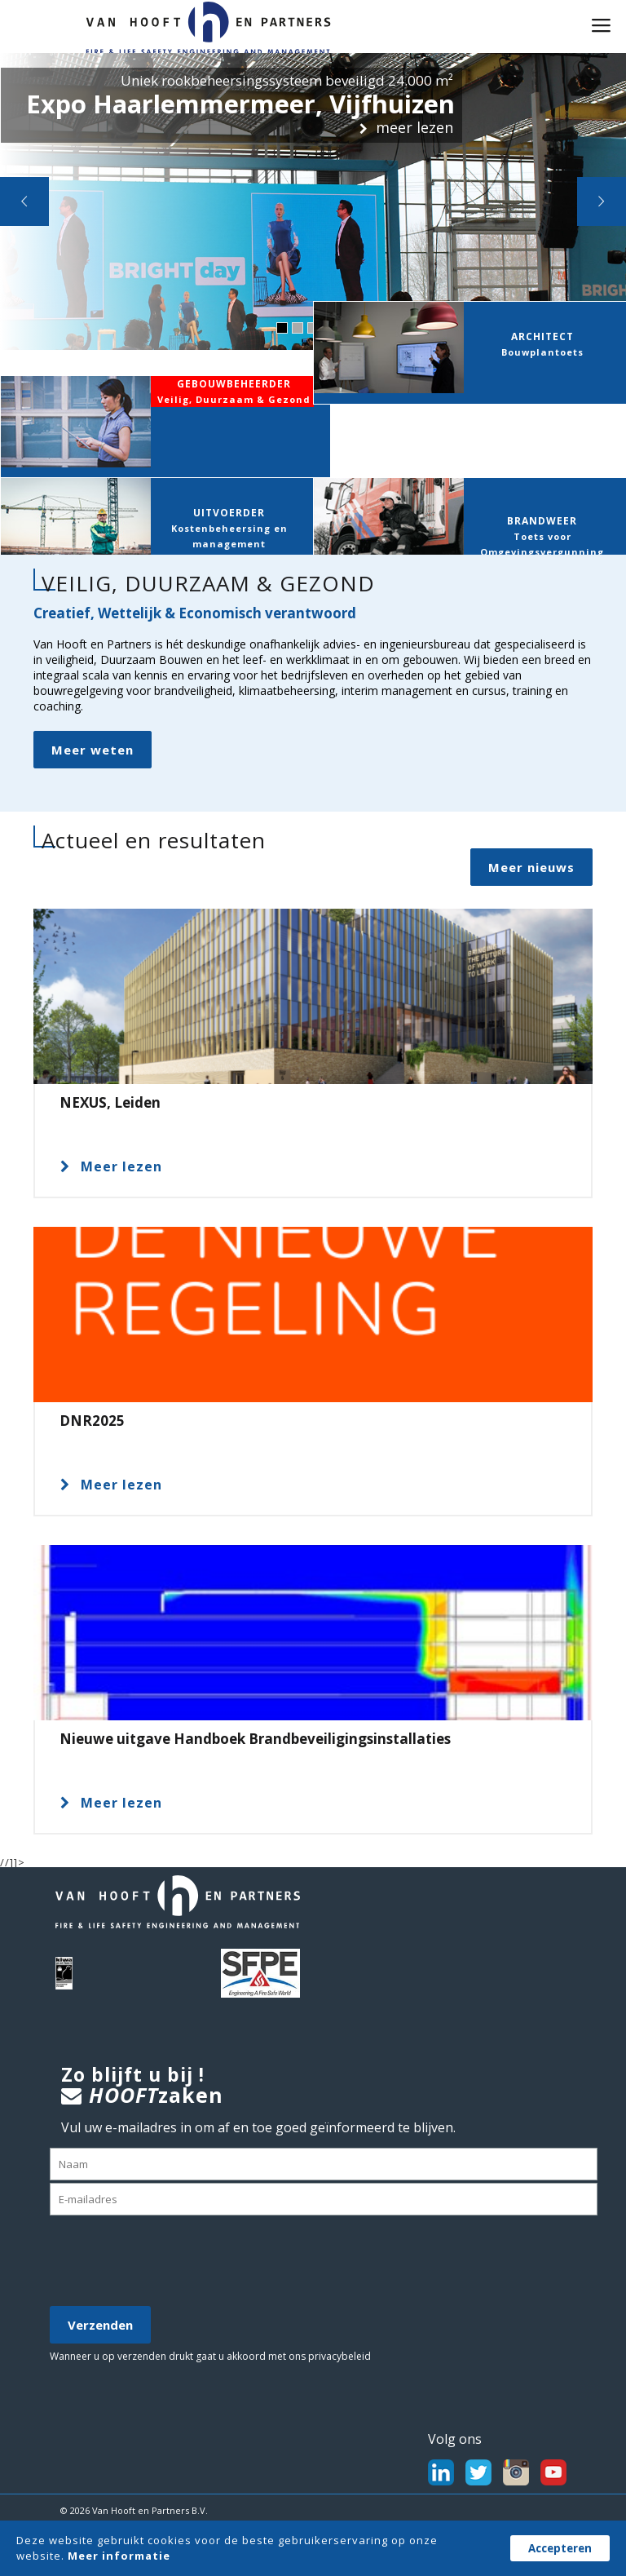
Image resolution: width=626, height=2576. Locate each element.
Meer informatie (119, 2555)
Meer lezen (111, 1163)
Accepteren (560, 2548)
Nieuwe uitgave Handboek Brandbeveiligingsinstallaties (255, 1735)
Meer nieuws (525, 864)
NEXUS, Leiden (110, 1099)
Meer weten (92, 746)
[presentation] (174, 2262)
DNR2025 (92, 1417)
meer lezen (400, 126)
